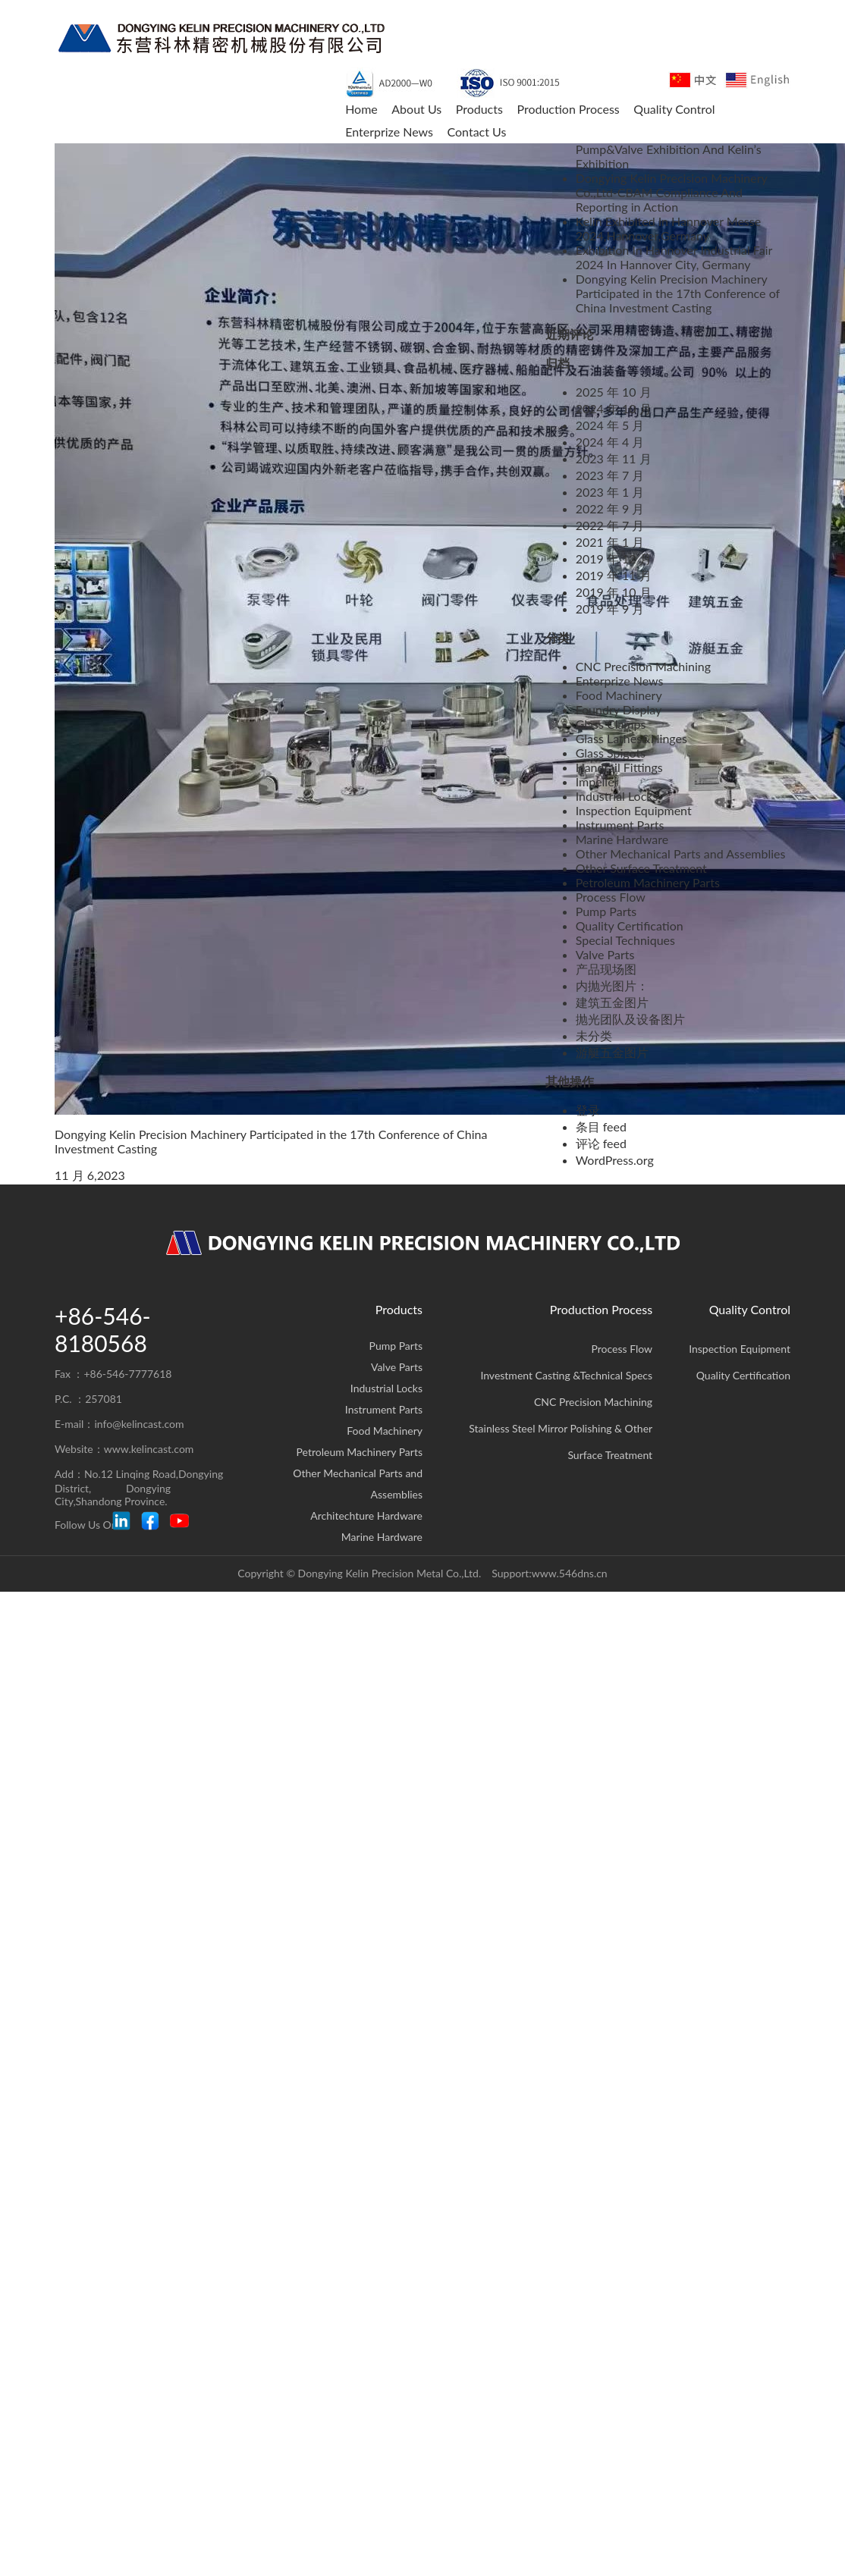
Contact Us (476, 131)
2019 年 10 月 (614, 592)
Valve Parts (605, 954)
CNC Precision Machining (643, 666)
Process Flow (611, 897)
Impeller (597, 781)
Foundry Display (619, 709)
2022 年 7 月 (610, 525)
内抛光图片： (612, 985)
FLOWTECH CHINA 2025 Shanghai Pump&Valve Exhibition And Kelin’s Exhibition (670, 149)
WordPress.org (615, 1160)
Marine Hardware (622, 839)
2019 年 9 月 (610, 608)
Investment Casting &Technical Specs (566, 1375)
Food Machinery (619, 695)
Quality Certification (629, 925)
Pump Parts (606, 911)
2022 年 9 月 (610, 508)
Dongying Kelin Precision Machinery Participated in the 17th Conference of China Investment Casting (678, 293)
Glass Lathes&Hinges (631, 738)
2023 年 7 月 (610, 475)
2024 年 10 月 (614, 408)
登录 (588, 1110)
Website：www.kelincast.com (124, 1448)
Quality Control (749, 1309)
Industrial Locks (617, 796)
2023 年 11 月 (614, 458)
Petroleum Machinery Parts (648, 882)
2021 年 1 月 (610, 542)
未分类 (594, 1035)
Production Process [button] (568, 109)
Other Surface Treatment (641, 868)
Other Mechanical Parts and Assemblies (681, 853)
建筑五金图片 (612, 1002)
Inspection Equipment (634, 810)
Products (398, 1309)
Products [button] (479, 109)
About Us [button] (416, 109)
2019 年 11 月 (614, 575)
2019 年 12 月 (614, 558)
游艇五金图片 (612, 1052)
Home (361, 109)
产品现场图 (606, 969)
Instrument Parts (620, 824)
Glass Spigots (611, 752)
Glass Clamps (611, 724)
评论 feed (601, 1143)
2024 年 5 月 (610, 425)
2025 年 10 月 (614, 391)
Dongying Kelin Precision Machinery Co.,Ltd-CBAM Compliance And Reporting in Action (672, 192)
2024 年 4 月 (610, 442)
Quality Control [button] (674, 109)
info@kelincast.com (139, 1423)
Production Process (601, 1309)
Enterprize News (389, 131)
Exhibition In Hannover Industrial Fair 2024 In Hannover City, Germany (674, 257)
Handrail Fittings (619, 767)
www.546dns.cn (570, 1573)
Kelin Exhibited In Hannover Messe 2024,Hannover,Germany (669, 228)
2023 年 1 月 (610, 492)
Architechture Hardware (366, 1515)
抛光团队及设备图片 (630, 1019)
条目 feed (601, 1126)
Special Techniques (625, 940)
